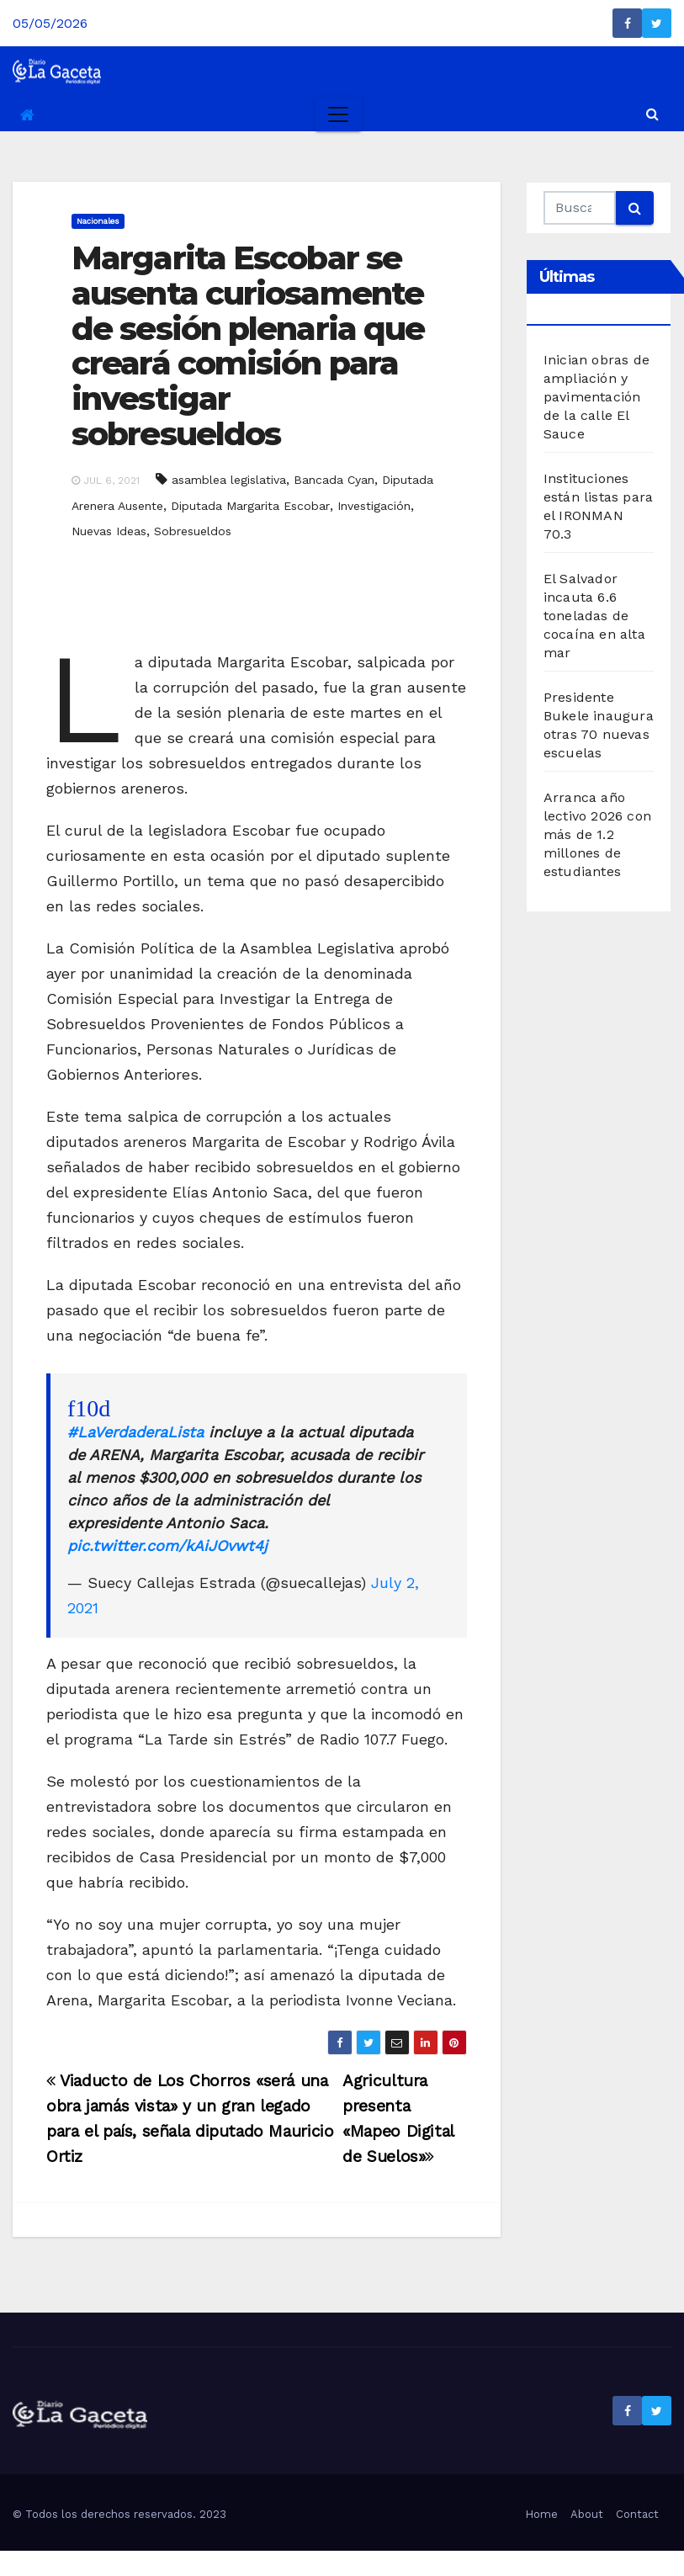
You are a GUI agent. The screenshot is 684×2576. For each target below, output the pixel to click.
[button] (652, 114)
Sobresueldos (192, 531)
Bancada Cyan (334, 479)
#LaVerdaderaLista (135, 1432)
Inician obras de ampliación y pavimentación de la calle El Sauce (596, 397)
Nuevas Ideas (109, 531)
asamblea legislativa (229, 479)
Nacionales (98, 221)
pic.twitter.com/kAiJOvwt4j (167, 1545)
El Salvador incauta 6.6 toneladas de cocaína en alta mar (594, 616)
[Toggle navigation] (338, 114)
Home (541, 2514)
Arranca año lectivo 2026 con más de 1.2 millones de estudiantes (597, 834)
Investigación (374, 506)
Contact (637, 2514)
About (586, 2514)
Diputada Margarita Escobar (250, 506)
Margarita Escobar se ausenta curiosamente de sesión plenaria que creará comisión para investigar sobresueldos (248, 346)
